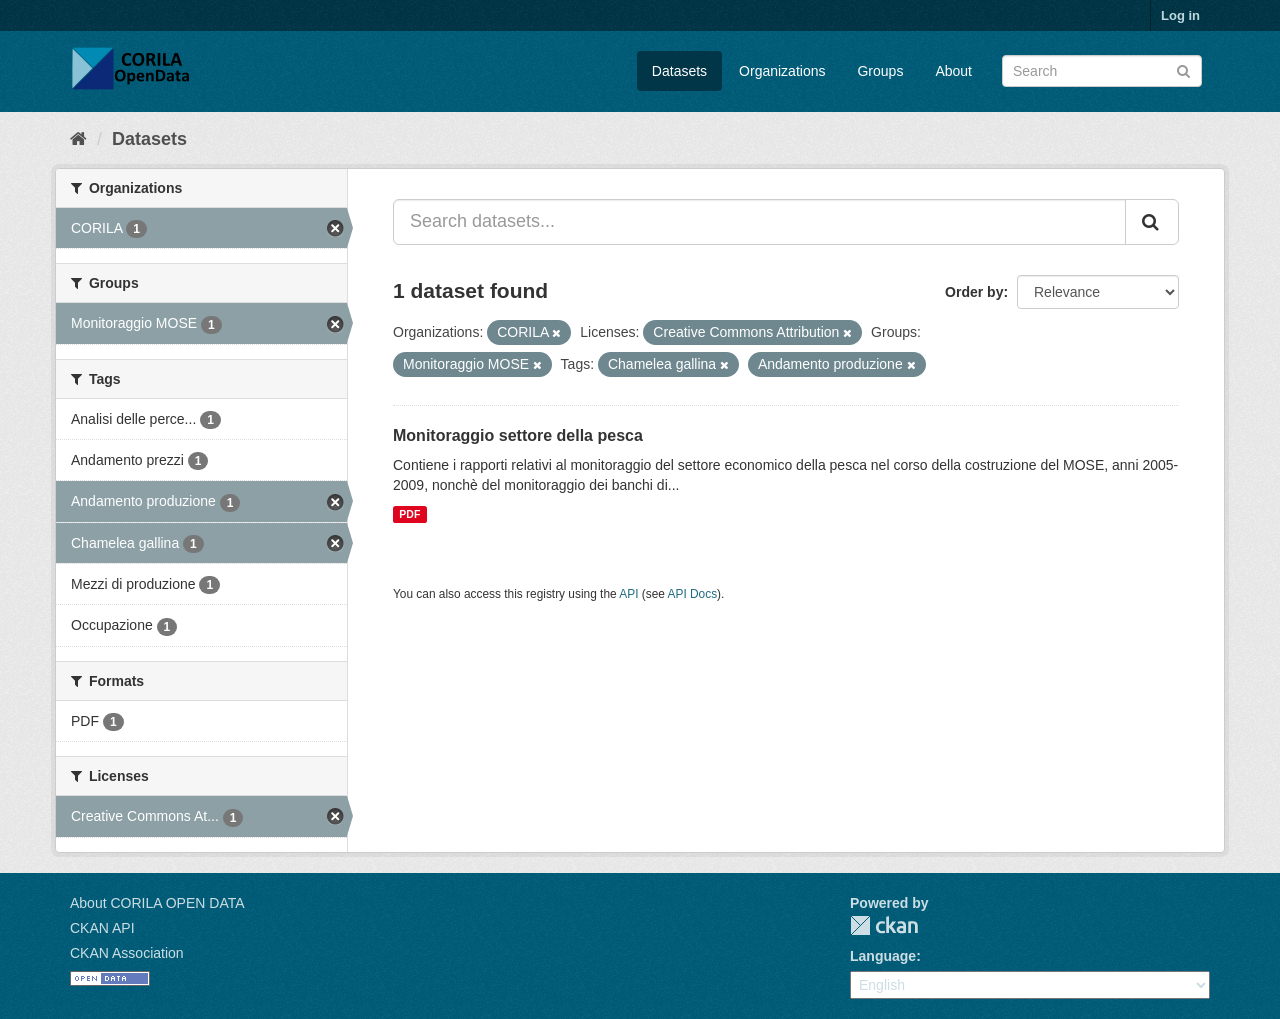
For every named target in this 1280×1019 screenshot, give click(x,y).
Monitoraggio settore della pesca (518, 435)
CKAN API (102, 928)
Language (883, 956)
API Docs (693, 594)
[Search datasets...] (759, 222)
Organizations (782, 71)
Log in (1180, 15)
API (628, 594)
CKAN (884, 925)
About (953, 71)
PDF (409, 514)
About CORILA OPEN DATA (157, 903)
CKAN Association (127, 953)
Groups (880, 71)
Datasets (679, 71)
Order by (974, 292)
